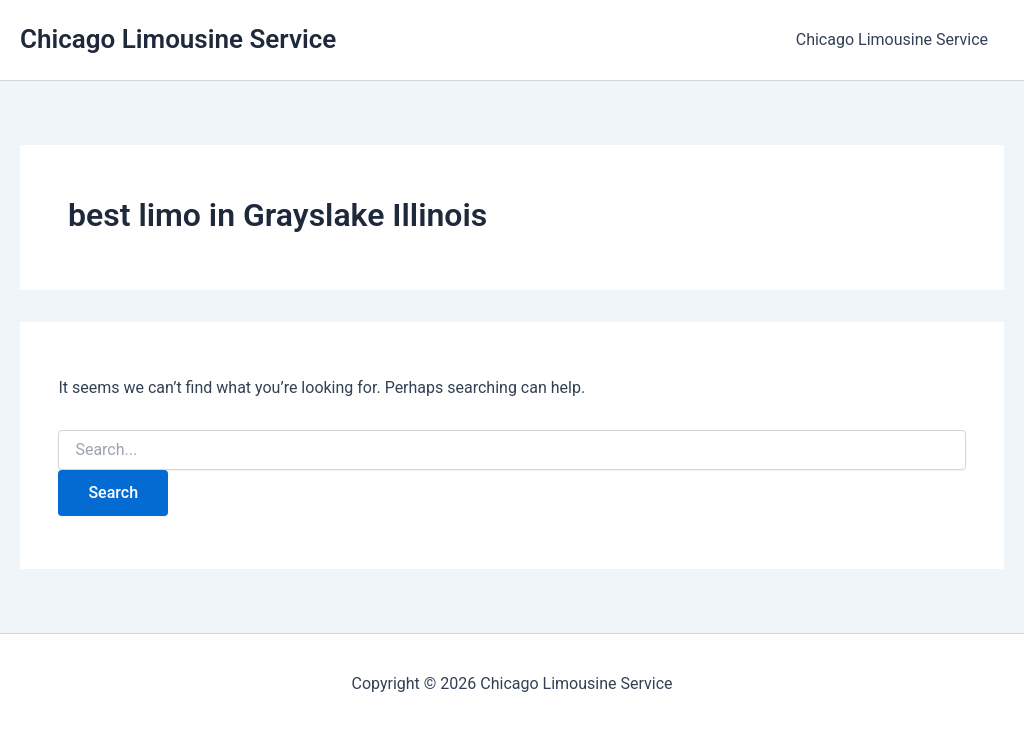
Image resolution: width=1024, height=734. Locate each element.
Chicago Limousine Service (178, 39)
